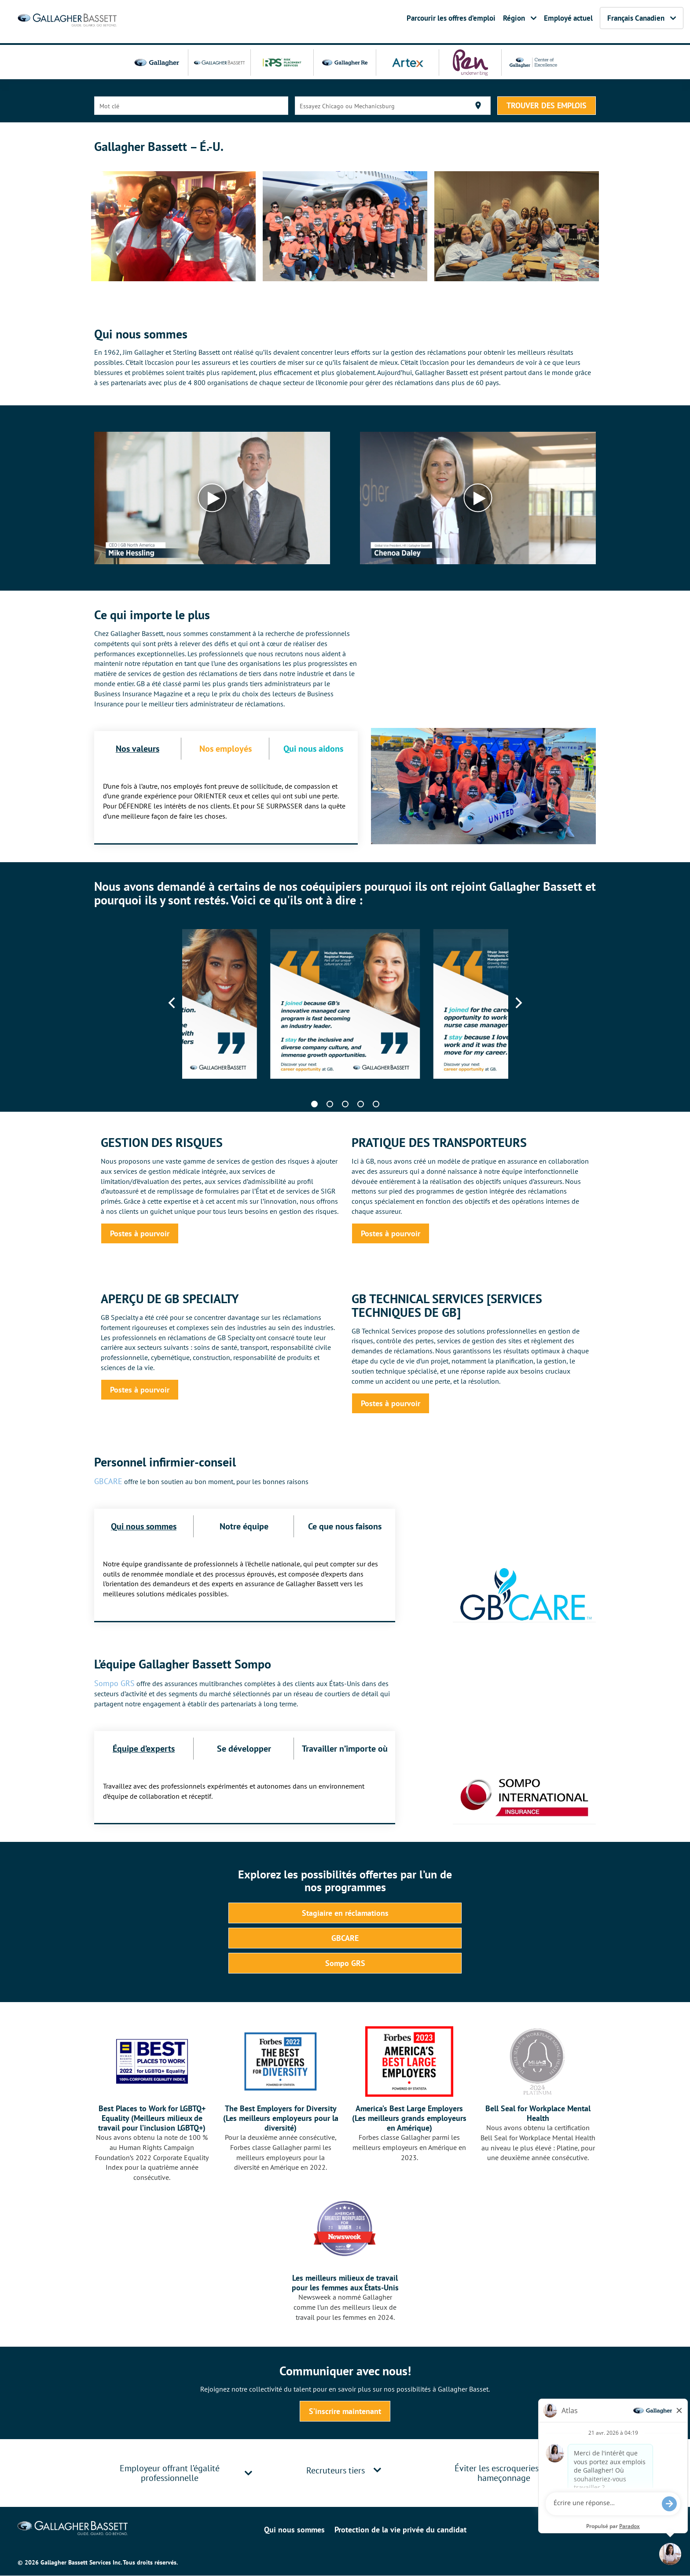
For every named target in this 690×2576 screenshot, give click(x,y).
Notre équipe (244, 1526)
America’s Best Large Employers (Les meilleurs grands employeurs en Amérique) (409, 2118)
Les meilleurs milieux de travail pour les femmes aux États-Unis (345, 2283)
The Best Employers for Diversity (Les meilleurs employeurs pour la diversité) (280, 2118)
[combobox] (191, 105)
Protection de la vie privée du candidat (400, 2530)
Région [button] (519, 18)
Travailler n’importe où (345, 1747)
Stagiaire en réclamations (345, 1912)
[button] (248, 2473)
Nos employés (225, 748)
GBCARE (108, 1481)
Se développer (244, 1747)
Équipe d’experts (144, 1747)
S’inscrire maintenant (345, 2411)
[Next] (518, 1003)
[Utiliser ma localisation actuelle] (478, 105)
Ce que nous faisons (345, 1526)
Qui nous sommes (143, 1526)
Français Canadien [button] (641, 18)
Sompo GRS (114, 1683)
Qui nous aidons (313, 748)
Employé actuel (568, 18)
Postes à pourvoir (139, 1232)
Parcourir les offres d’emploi (451, 18)
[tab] (178, 2473)
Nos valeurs (137, 748)
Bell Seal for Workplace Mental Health (538, 2113)
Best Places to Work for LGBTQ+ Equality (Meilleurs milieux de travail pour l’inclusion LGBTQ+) (152, 2118)
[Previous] (173, 1003)
